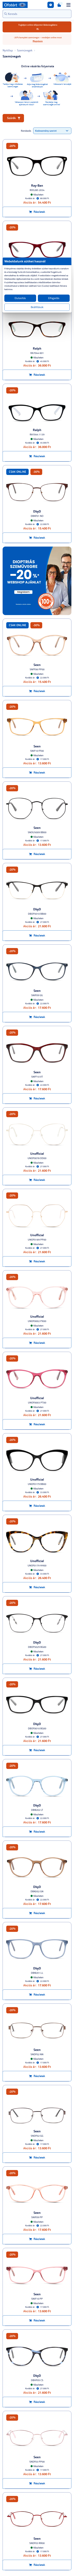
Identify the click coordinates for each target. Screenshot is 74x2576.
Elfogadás (53, 298)
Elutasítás (20, 298)
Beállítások (37, 307)
